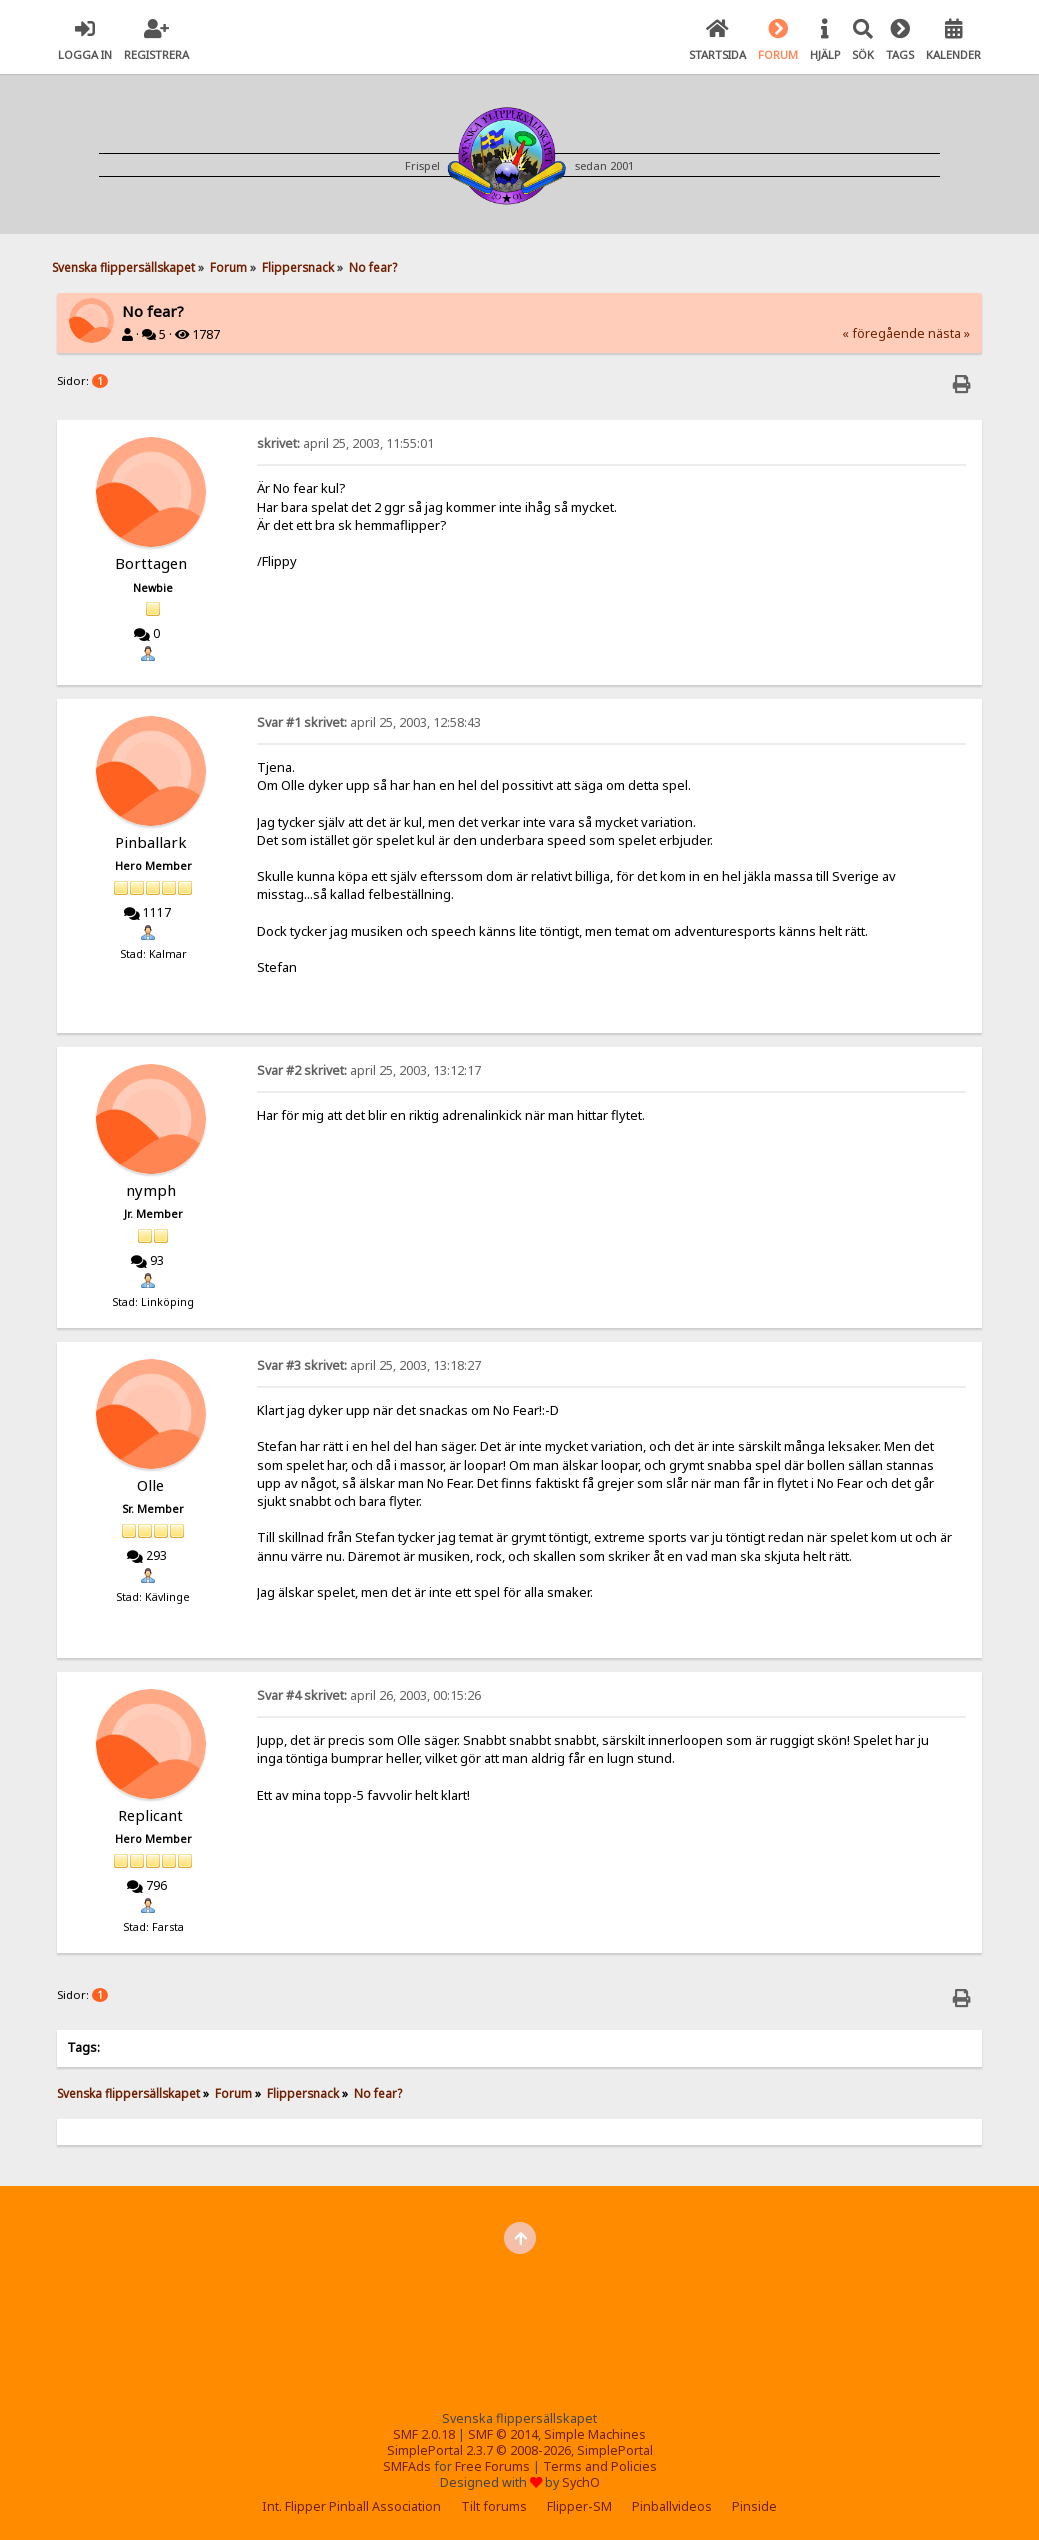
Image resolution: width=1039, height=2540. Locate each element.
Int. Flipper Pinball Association (351, 2506)
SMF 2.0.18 (424, 2434)
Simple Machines (595, 2434)
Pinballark (151, 842)
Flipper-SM (579, 2506)
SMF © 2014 (503, 2434)
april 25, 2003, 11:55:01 (345, 443)
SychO (581, 2482)
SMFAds (407, 2466)
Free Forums (492, 2466)
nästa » (949, 333)
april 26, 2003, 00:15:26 (369, 1695)
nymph (151, 1190)
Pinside (754, 2506)
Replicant (150, 1815)
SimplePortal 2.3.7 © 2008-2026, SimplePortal (520, 2450)
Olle (150, 1485)
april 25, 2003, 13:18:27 (369, 1365)
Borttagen (151, 563)
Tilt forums (494, 2506)
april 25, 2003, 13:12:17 (369, 1070)
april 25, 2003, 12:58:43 (369, 722)
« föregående (883, 333)
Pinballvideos (672, 2506)
